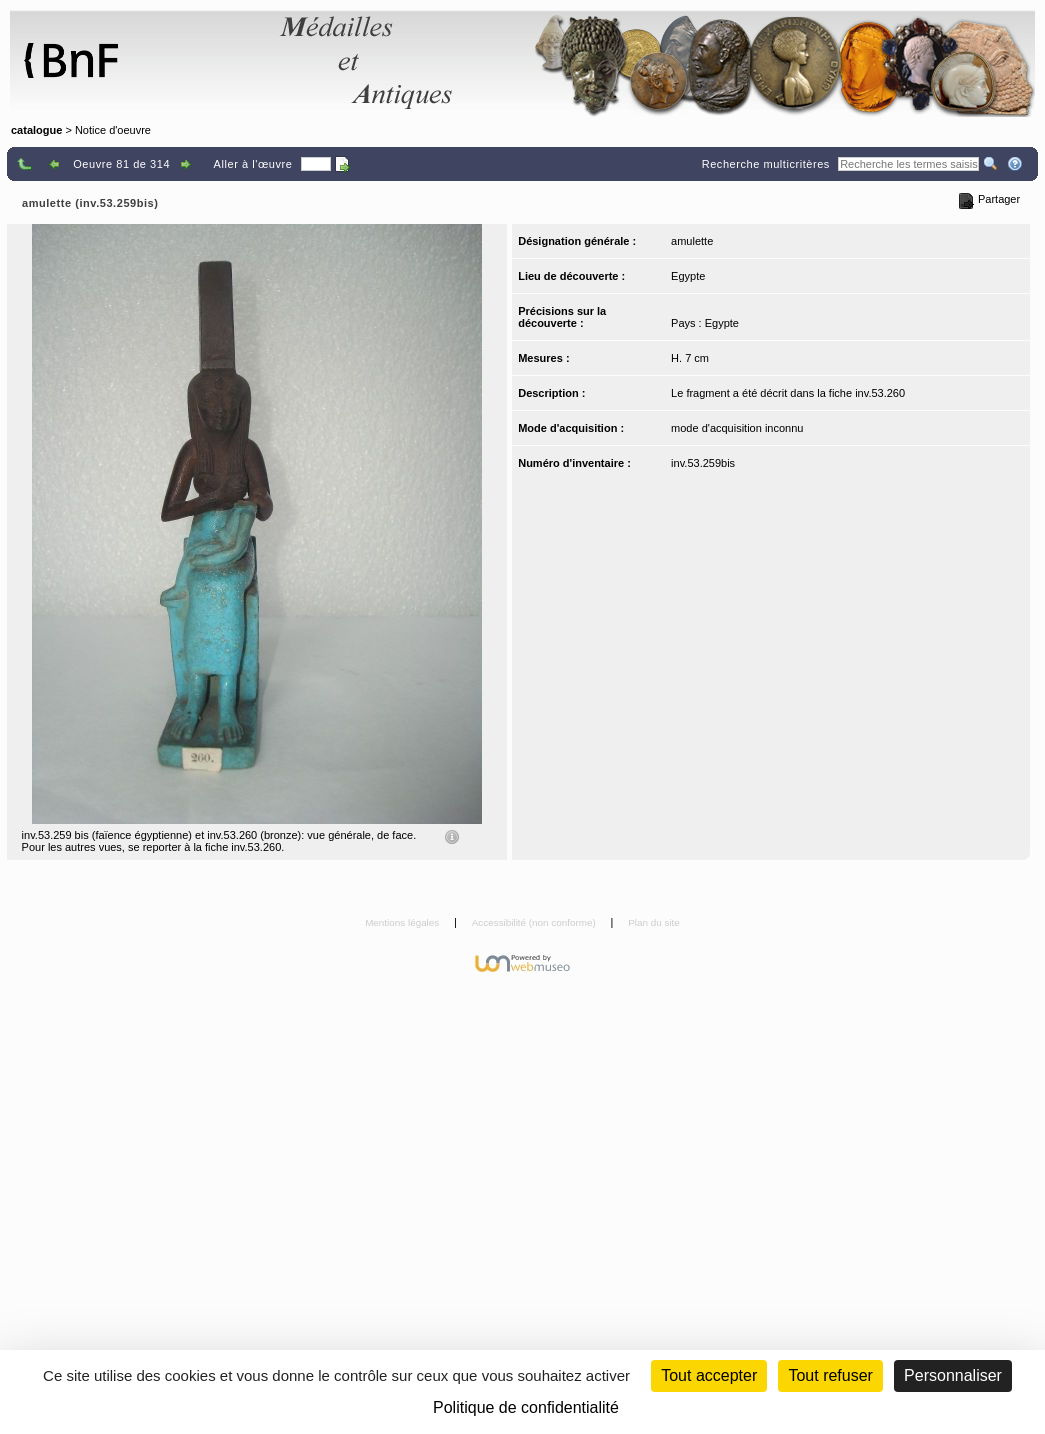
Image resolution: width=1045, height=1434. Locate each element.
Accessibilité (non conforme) (535, 922)
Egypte (688, 276)
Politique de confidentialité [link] (526, 1407)
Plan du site (654, 922)
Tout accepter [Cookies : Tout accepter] (709, 1375)
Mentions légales (403, 922)
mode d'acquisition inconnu (737, 428)
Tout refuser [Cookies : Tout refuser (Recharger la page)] (830, 1375)
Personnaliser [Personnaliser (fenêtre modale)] (953, 1375)
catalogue (36, 130)
